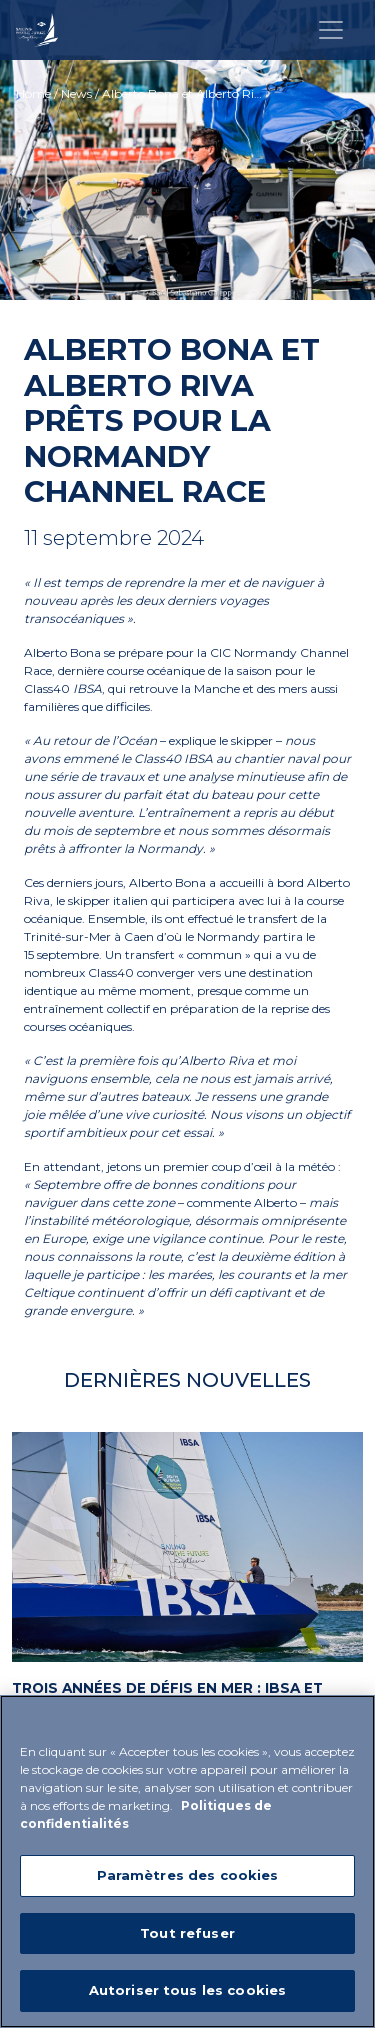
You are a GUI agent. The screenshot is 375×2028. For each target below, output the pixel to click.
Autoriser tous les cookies (187, 1991)
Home (33, 93)
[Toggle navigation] (331, 30)
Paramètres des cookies (188, 1876)
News (76, 93)
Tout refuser (187, 1933)
